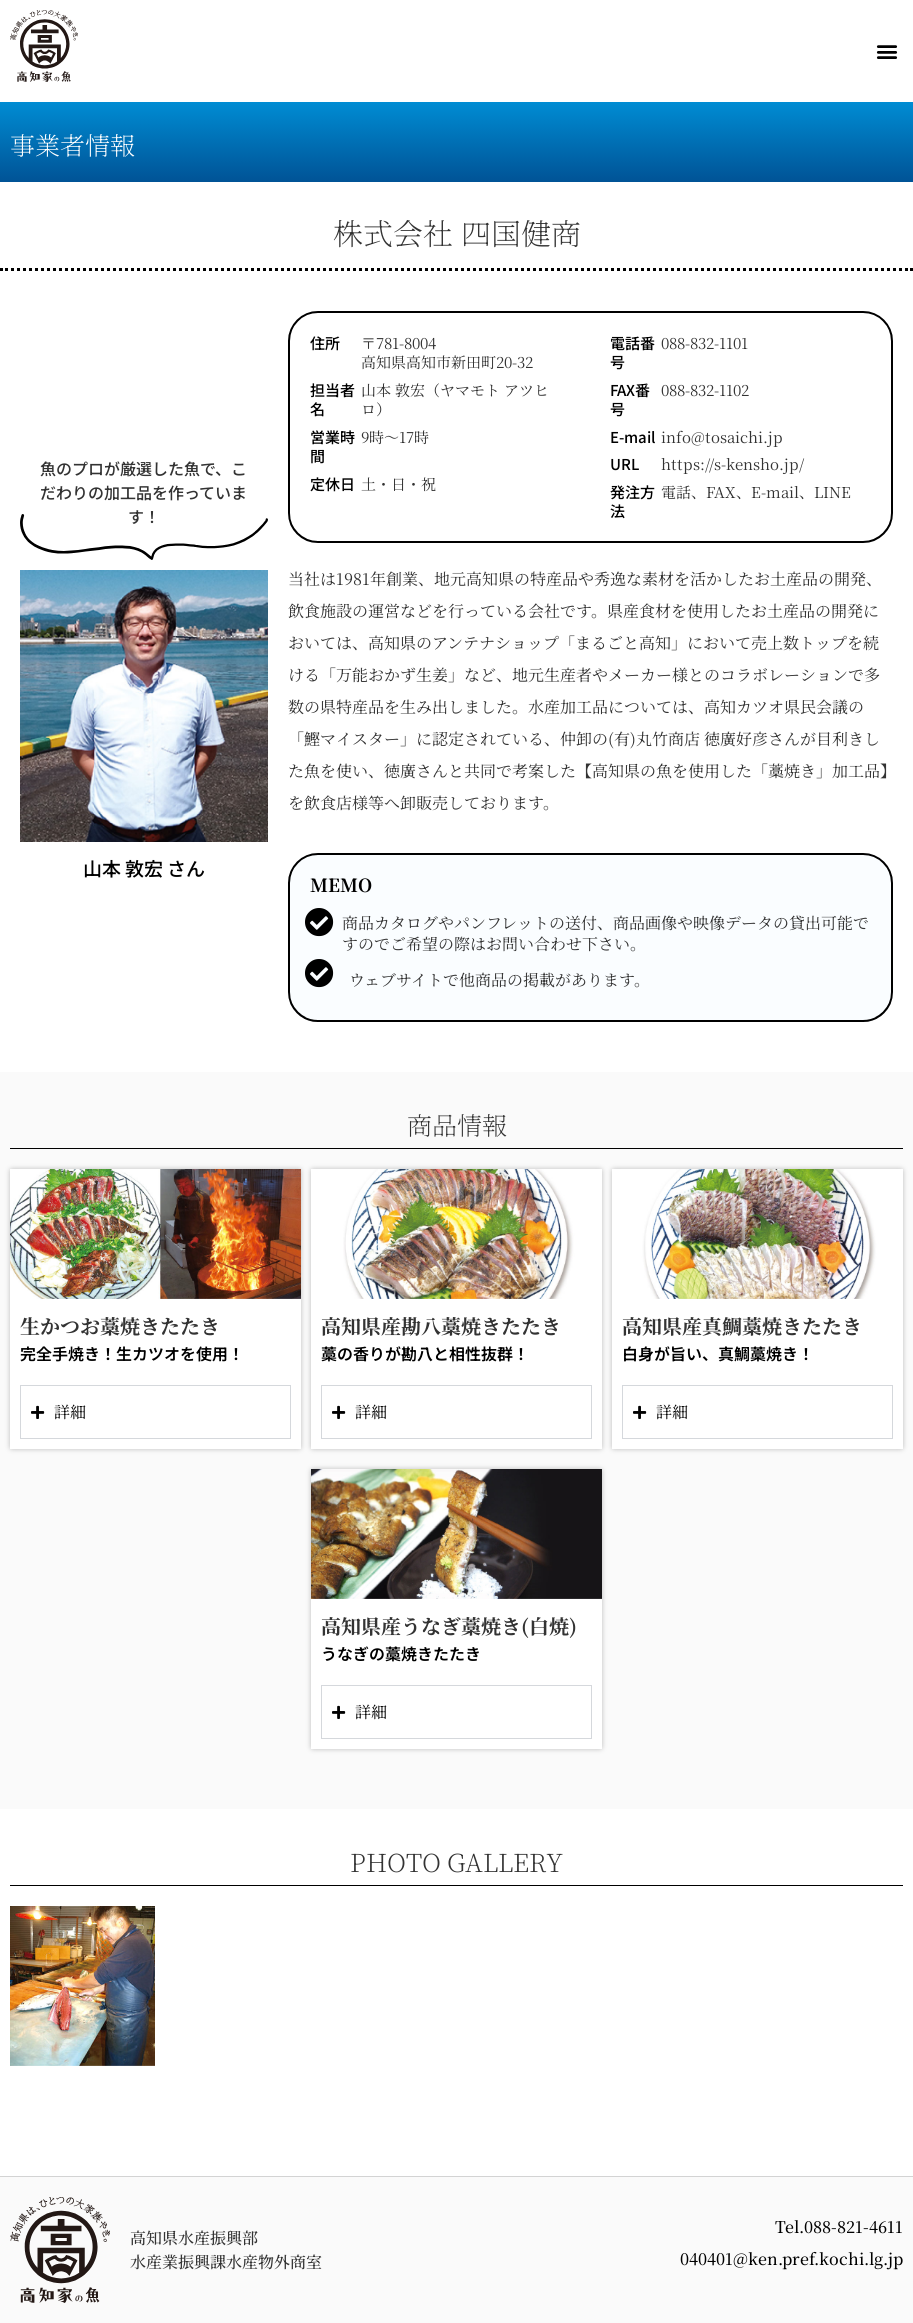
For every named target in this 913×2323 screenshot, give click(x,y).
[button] (886, 51)
